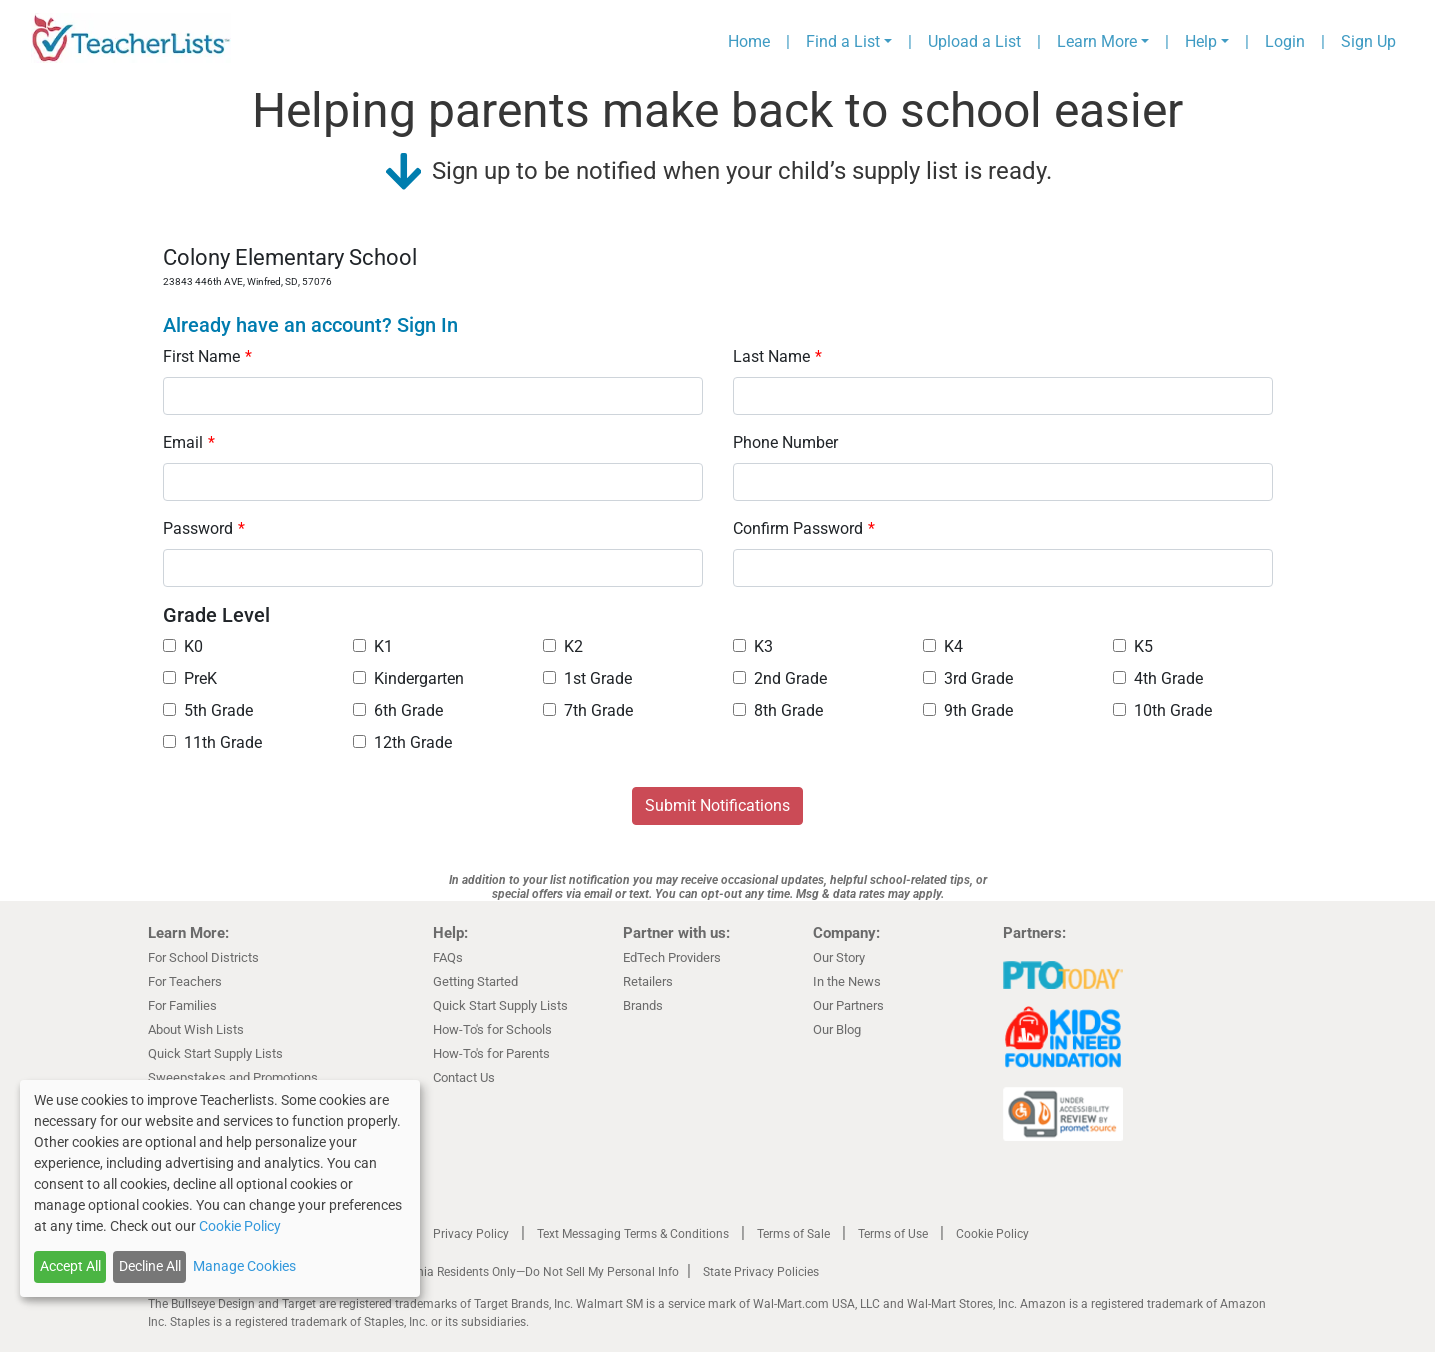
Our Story (839, 957)
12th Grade (402, 742)
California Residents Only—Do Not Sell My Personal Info (530, 1272)
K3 (753, 646)
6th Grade (398, 710)
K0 (183, 646)
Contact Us (464, 1077)
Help (1201, 41)
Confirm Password (804, 528)
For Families (182, 1005)
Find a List (843, 41)
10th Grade (1162, 710)
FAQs (448, 957)
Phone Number (785, 442)
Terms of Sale (793, 1234)
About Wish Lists (196, 1029)
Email (189, 442)
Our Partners (848, 1005)
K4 (943, 646)
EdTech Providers (672, 957)
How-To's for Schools (492, 1029)
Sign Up (1368, 41)
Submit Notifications (717, 805)
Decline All (150, 1266)
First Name (207, 356)
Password (204, 528)
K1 (373, 646)
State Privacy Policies (761, 1272)
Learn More (1097, 41)
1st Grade (587, 678)
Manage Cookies (244, 1266)
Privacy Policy (471, 1234)
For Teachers (185, 981)
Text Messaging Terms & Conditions (633, 1234)
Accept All (70, 1266)
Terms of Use (893, 1234)
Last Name (777, 356)
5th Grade (208, 710)
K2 (563, 646)
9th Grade (968, 710)
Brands (643, 1005)
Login (1285, 41)
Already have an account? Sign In (310, 325)
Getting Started (475, 981)
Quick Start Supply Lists (215, 1053)
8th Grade (778, 710)
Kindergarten (408, 678)
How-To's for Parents (491, 1053)
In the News (847, 981)
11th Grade (212, 742)
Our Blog (837, 1029)
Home (749, 41)
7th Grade (588, 710)
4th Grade (1158, 678)
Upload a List (974, 41)
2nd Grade (780, 678)
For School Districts (203, 957)
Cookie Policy (992, 1234)
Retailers (648, 981)
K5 (1133, 646)
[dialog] (220, 1188)
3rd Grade (968, 678)
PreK (190, 678)
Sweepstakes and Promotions (233, 1077)
